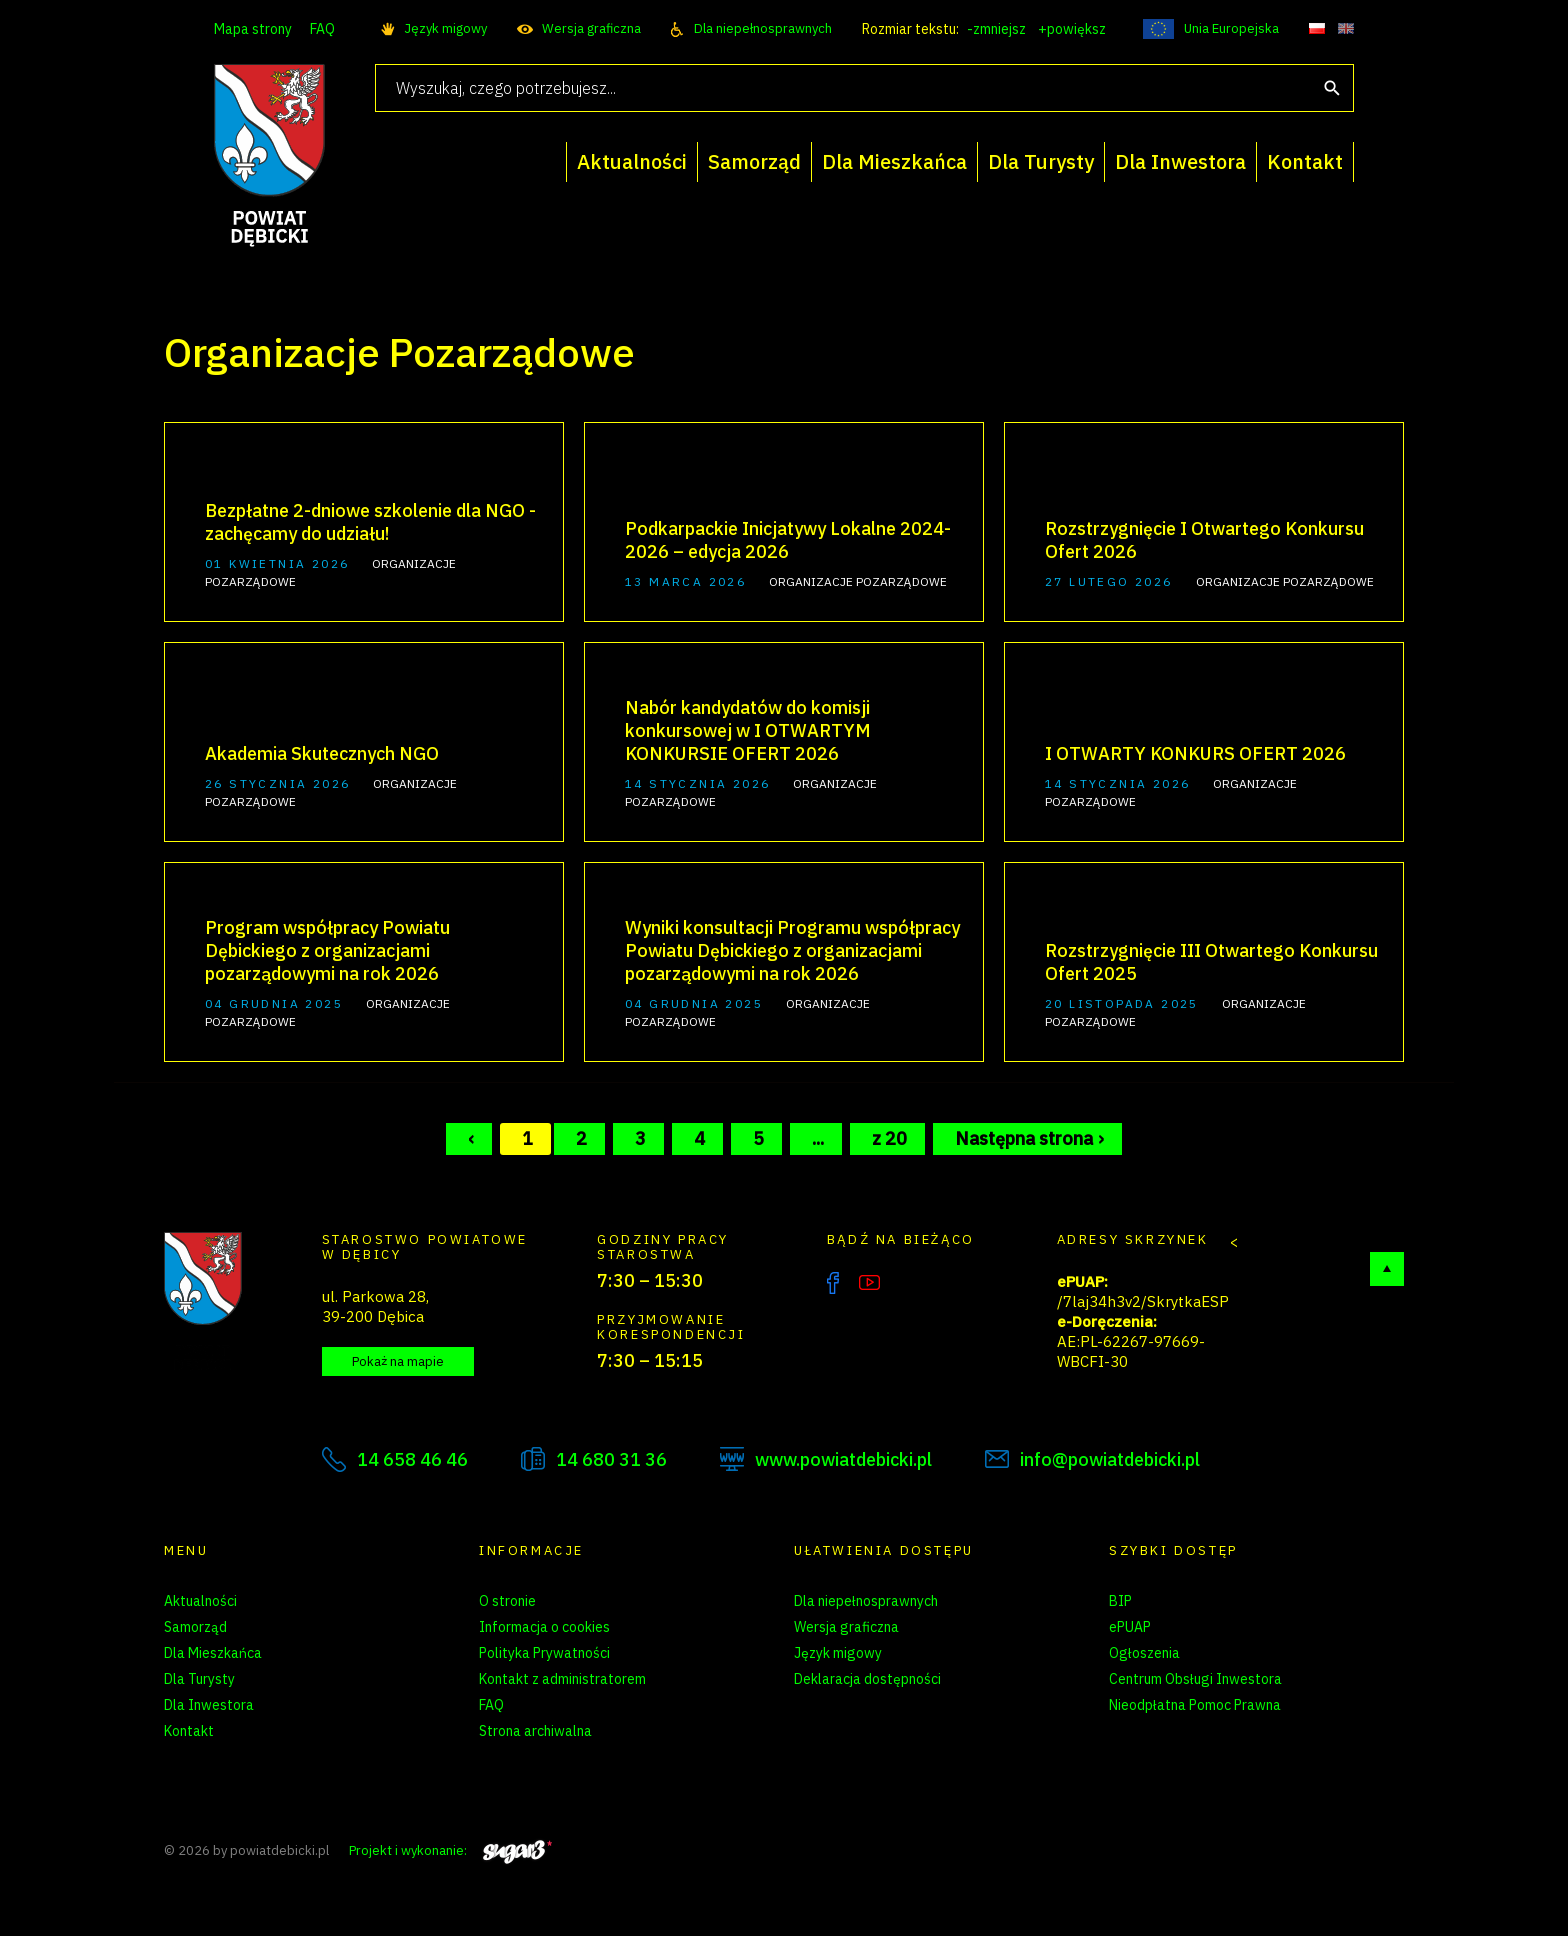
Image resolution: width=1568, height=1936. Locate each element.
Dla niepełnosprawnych (763, 28)
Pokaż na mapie (398, 1361)
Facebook (833, 1283)
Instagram (911, 1283)
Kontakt (189, 1731)
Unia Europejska (1231, 28)
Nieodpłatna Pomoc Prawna (1195, 1705)
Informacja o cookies (544, 1627)
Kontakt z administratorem (562, 1679)
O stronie (507, 1601)
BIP (1120, 1601)
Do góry (1387, 1269)
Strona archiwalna (535, 1731)
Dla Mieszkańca (213, 1653)
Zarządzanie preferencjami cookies (588, 1757)
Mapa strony (253, 29)
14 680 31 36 (611, 1459)
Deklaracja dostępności (867, 1679)
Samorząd (195, 1627)
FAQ (322, 29)
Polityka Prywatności (544, 1653)
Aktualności (200, 1601)
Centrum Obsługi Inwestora (1195, 1679)
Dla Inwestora (209, 1705)
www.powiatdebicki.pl (843, 1459)
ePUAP (1130, 1627)
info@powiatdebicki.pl (1110, 1459)
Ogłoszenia (1144, 1653)
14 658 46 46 (412, 1459)
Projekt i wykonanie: (450, 1850)
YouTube (869, 1283)
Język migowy (445, 28)
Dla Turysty (199, 1679)
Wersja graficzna (591, 28)
